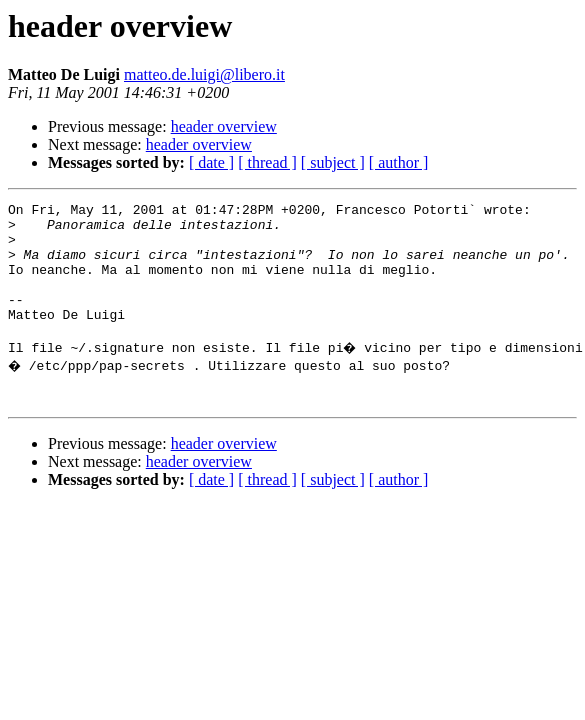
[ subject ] (333, 162)
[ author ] (399, 162)
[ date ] (211, 162)
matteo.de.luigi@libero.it (204, 74)
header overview (224, 126)
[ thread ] (267, 162)
